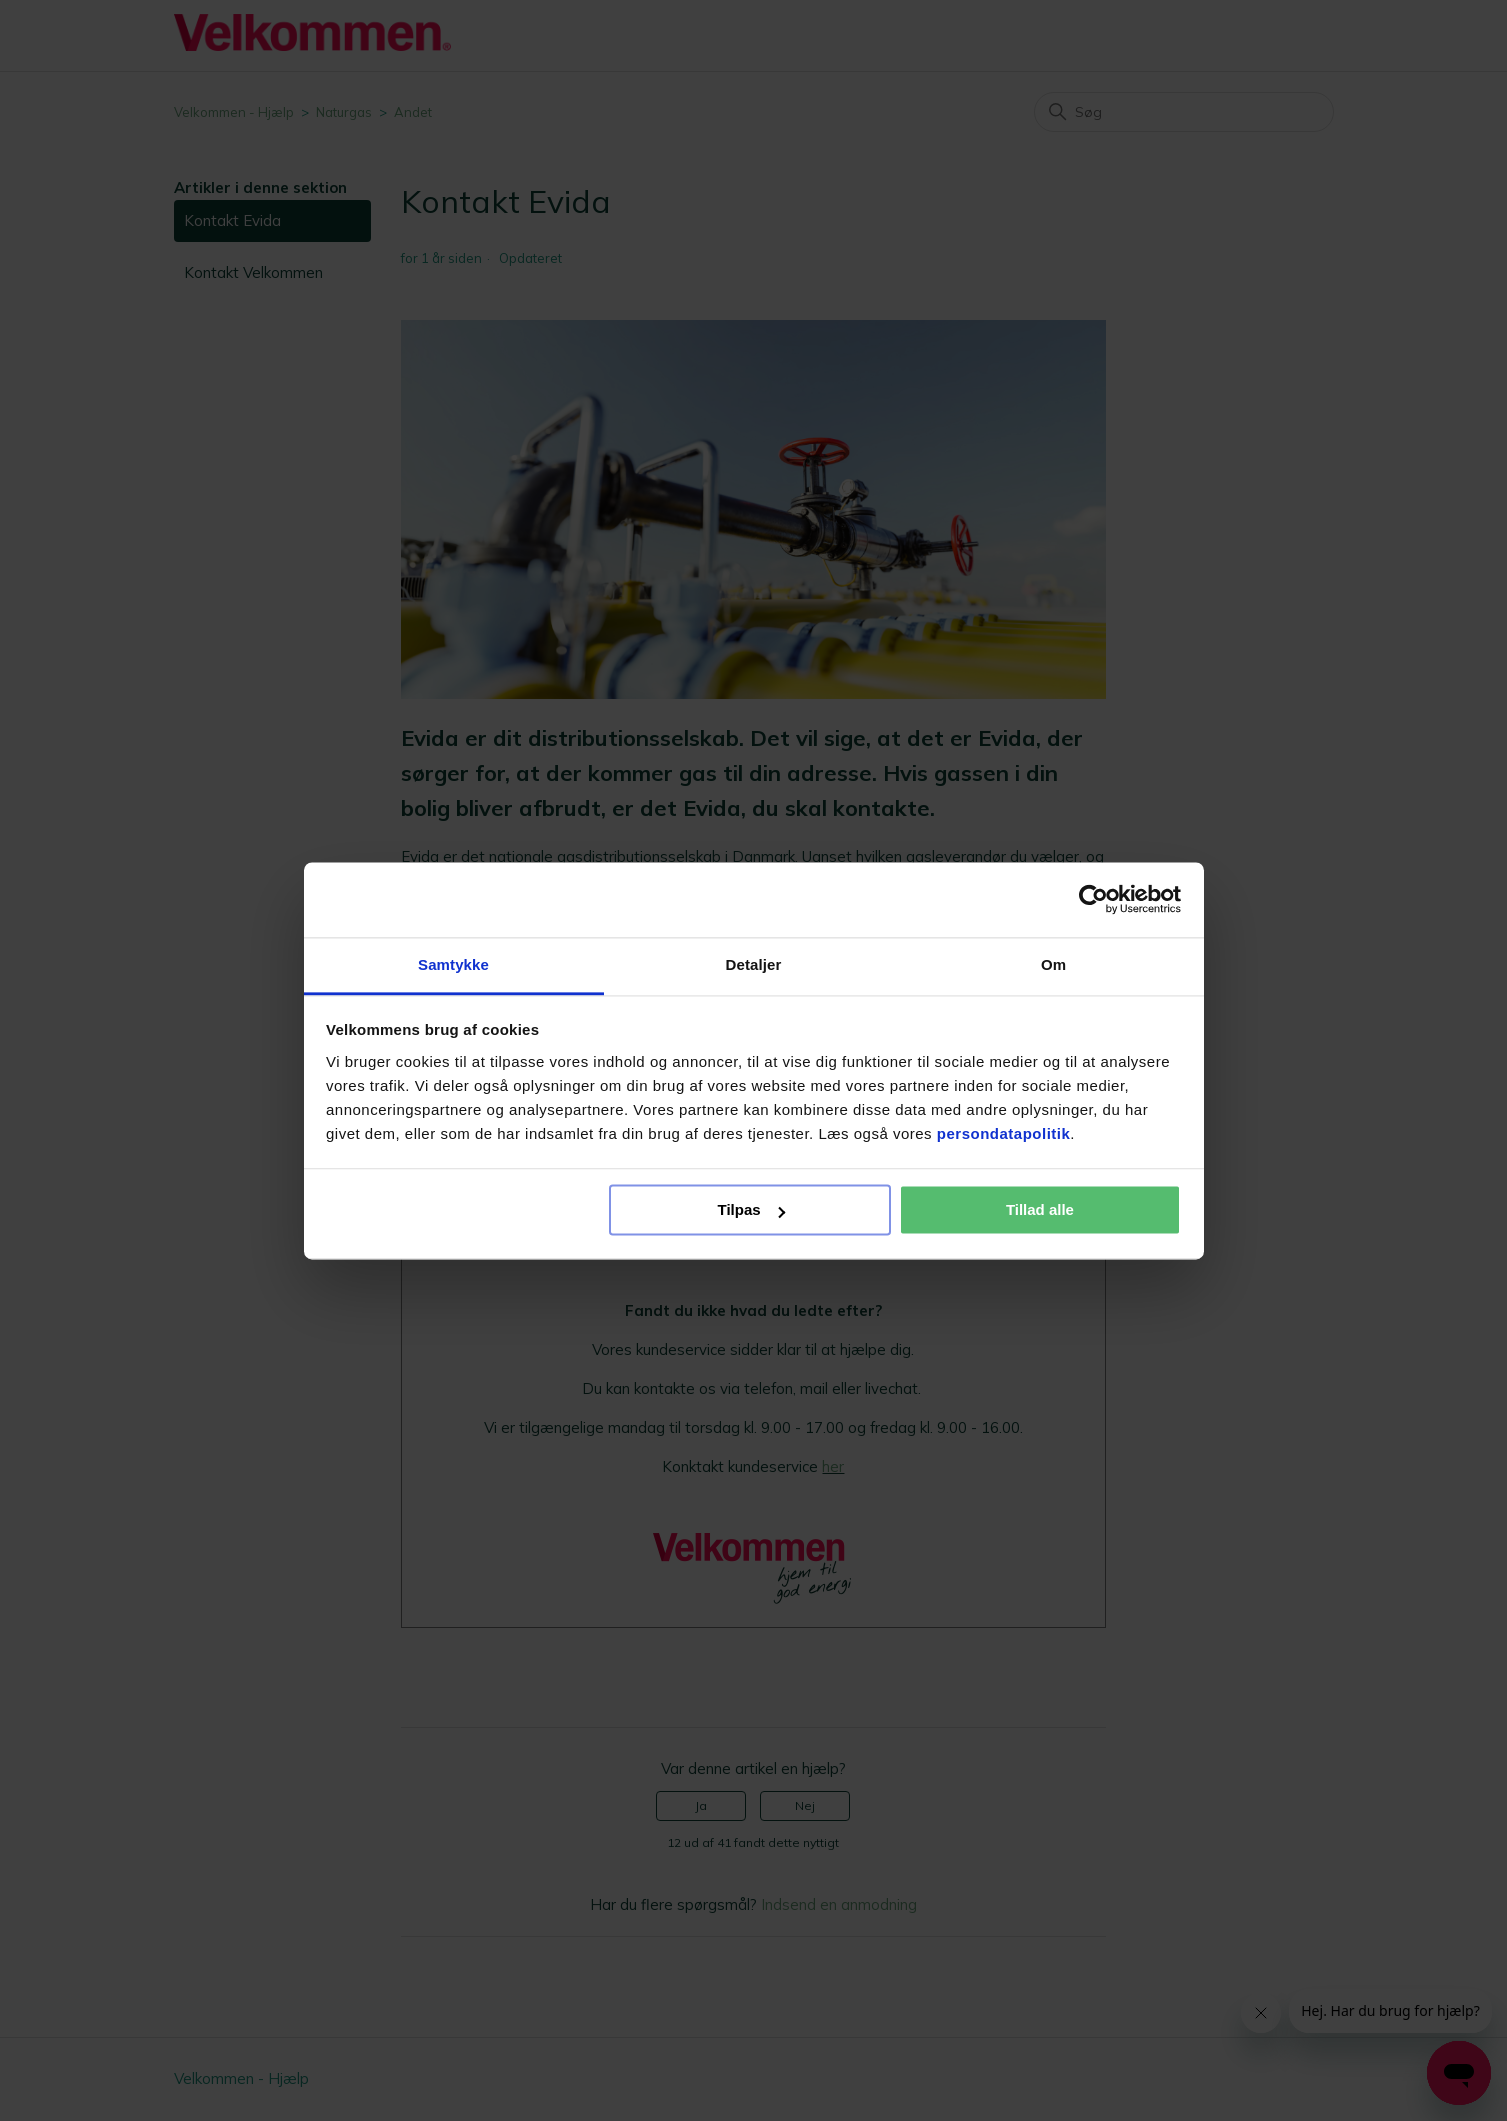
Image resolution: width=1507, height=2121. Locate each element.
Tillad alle (1040, 1209)
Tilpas (751, 1209)
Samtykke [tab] (453, 964)
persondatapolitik (1004, 1133)
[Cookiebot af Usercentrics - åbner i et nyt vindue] (1093, 899)
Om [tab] (1053, 964)
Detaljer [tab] (754, 964)
